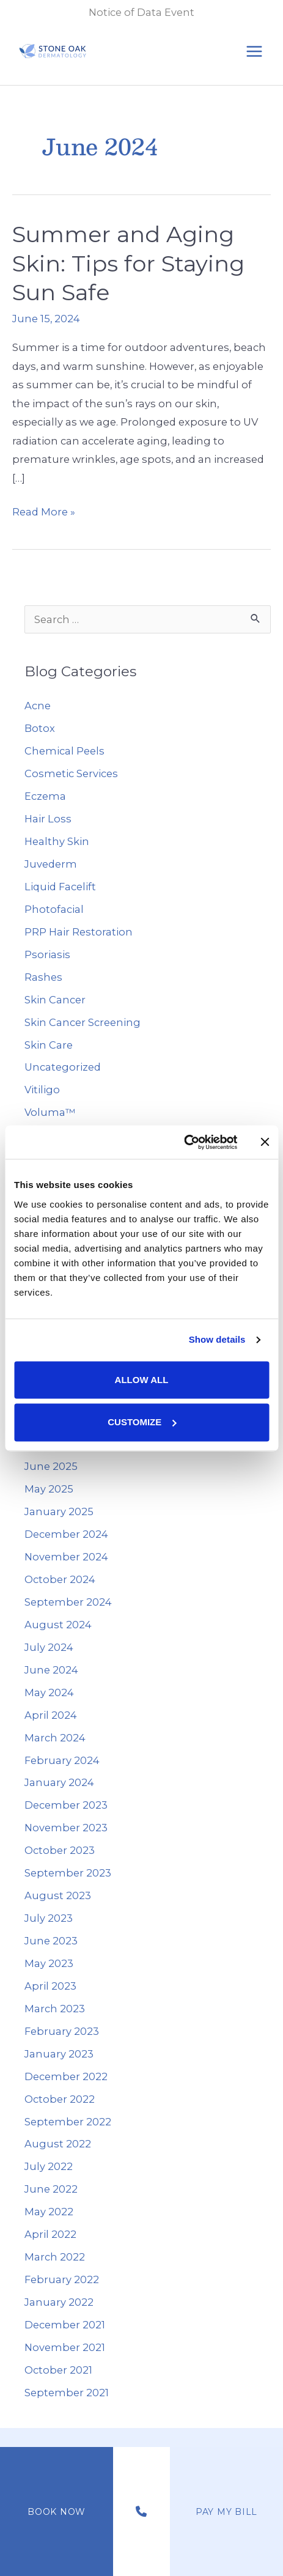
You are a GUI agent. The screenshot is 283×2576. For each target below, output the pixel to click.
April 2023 (50, 1986)
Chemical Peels (64, 751)
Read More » (43, 512)
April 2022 (50, 2234)
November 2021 (64, 2347)
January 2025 (59, 1511)
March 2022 (54, 2257)
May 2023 (48, 1963)
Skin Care (48, 1045)
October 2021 (58, 2370)
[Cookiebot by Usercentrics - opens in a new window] (183, 1142)
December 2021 (64, 2325)
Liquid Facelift (60, 886)
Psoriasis (47, 954)
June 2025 (51, 1466)
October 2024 (59, 1579)
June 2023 (51, 1941)
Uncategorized (62, 1067)
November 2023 (66, 1827)
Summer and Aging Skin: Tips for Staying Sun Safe (128, 263)
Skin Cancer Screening (82, 1022)
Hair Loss (48, 819)
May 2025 (48, 1489)
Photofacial (54, 909)
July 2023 (48, 1918)
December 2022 (66, 2076)
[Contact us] (141, 2512)
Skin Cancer (55, 1000)
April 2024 (50, 1715)
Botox (39, 728)
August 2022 (57, 2144)
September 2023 (67, 1873)
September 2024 (68, 1602)
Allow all (142, 1380)
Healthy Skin (56, 841)
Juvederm (50, 864)
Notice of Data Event (141, 12)
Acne (37, 705)
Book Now (57, 2511)
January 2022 (59, 2302)
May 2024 (49, 1692)
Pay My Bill (226, 2511)
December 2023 (66, 1805)
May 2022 (48, 2211)
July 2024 (48, 1647)
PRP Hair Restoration (78, 932)
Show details (217, 1339)
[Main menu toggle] (254, 51)
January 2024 (59, 1782)
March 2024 (55, 1738)
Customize (142, 1422)
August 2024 (58, 1624)
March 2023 (54, 2008)
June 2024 (51, 1670)
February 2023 (61, 2031)
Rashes (43, 977)
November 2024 (66, 1557)
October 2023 (59, 1850)
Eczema (45, 796)
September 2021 (66, 2392)
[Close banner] (264, 1142)
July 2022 (48, 2166)
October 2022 (59, 2099)
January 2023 (59, 2054)
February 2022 (61, 2279)
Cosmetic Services (71, 773)
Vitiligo (42, 1089)
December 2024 (66, 1534)
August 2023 (57, 1895)
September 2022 (67, 2122)
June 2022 (51, 2189)
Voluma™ (50, 1112)
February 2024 (62, 1760)
